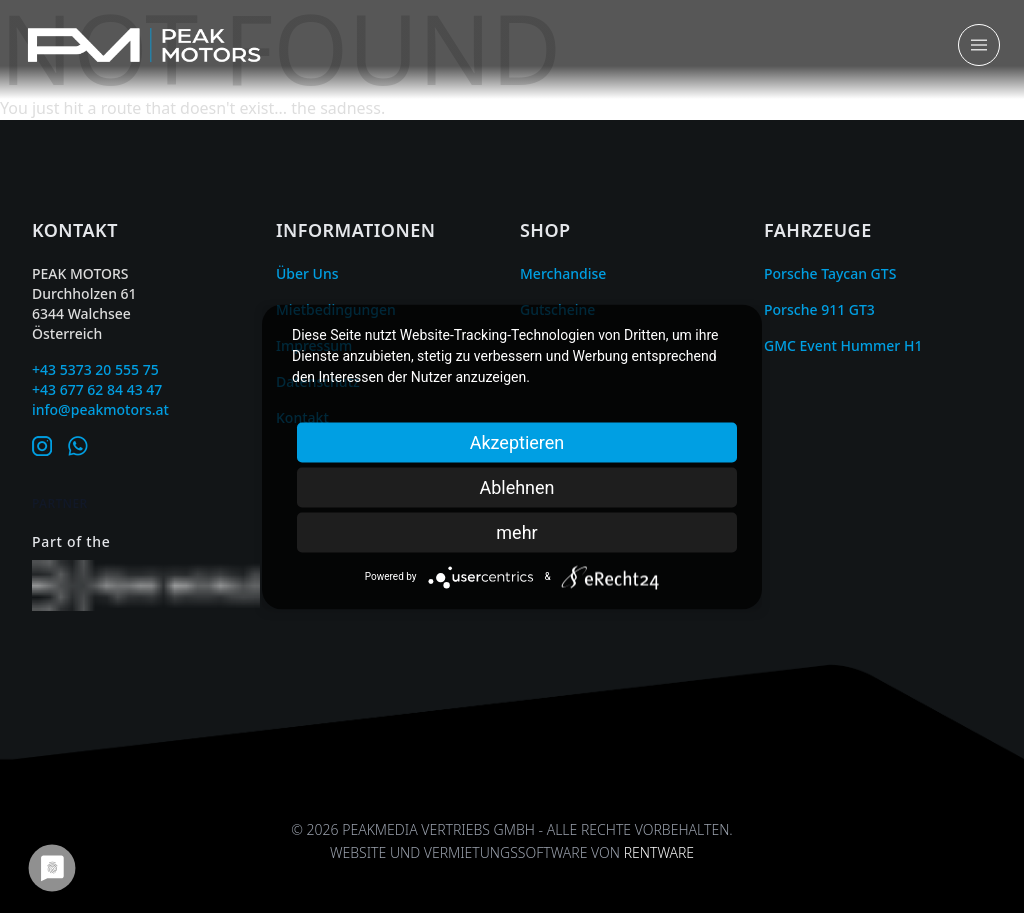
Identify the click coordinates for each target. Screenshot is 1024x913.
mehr (516, 531)
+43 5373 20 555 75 (95, 369)
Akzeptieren (517, 441)
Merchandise (563, 273)
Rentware (659, 852)
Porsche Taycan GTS (830, 273)
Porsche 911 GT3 (819, 309)
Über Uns (307, 273)
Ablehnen (516, 486)
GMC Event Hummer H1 (843, 345)
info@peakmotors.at (100, 409)
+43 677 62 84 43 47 (97, 389)
